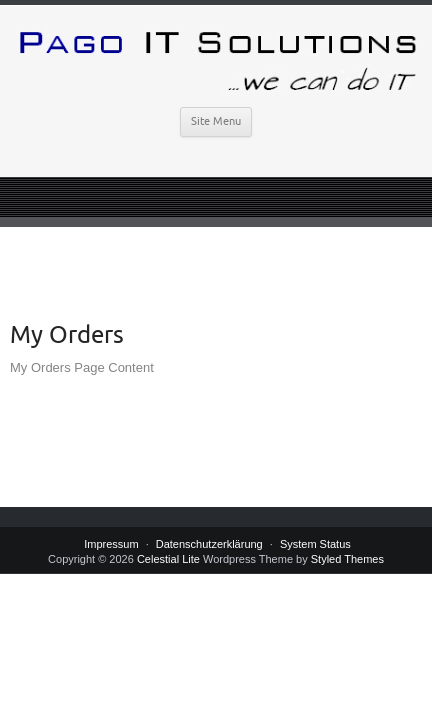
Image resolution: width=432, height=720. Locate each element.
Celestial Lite (168, 559)
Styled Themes (347, 559)
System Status (315, 544)
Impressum (111, 544)
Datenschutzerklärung (209, 544)
